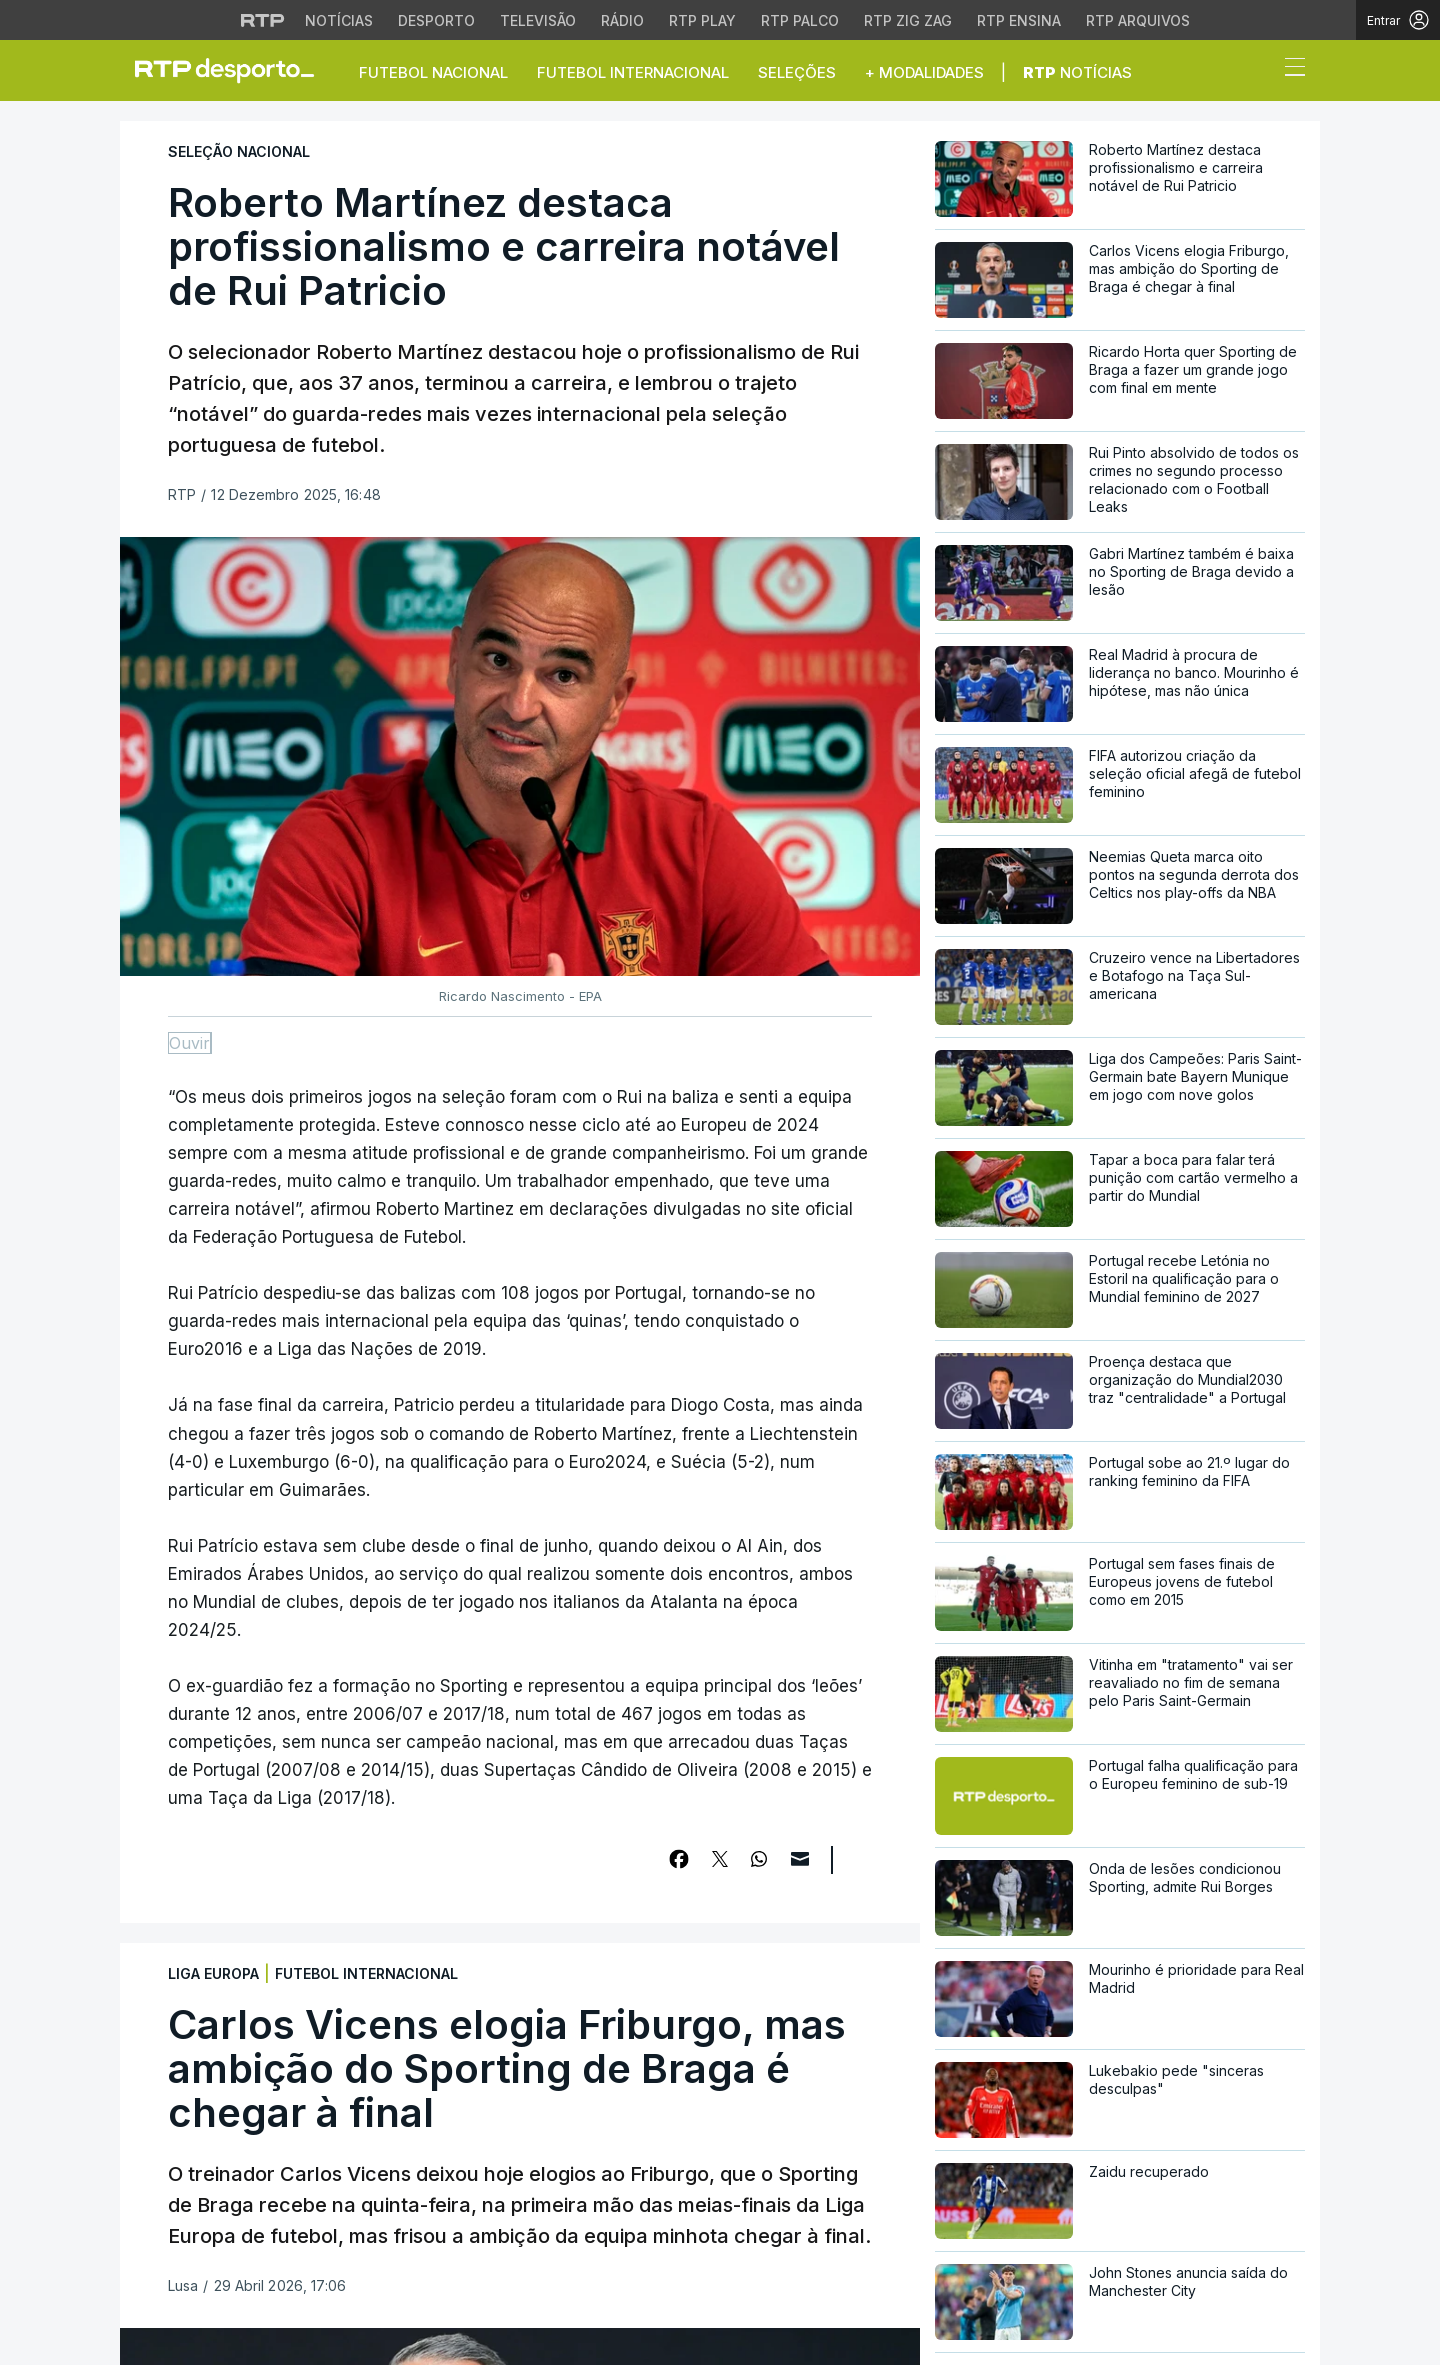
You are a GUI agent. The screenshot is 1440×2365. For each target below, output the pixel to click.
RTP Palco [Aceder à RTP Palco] (800, 20)
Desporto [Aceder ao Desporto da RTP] (436, 20)
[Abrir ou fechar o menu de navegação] (1289, 70)
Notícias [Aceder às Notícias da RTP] (339, 20)
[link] (233, 70)
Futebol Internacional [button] (633, 72)
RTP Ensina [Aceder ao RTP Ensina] (1019, 20)
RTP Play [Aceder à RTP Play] (702, 20)
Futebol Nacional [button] (433, 72)
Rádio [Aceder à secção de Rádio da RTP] (622, 20)
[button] (1258, 72)
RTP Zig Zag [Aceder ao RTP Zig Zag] (908, 20)
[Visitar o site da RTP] (263, 20)
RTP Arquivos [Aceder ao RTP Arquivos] (1138, 20)
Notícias (1077, 72)
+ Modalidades (924, 72)
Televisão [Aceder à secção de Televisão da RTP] (538, 20)
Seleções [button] (797, 72)
